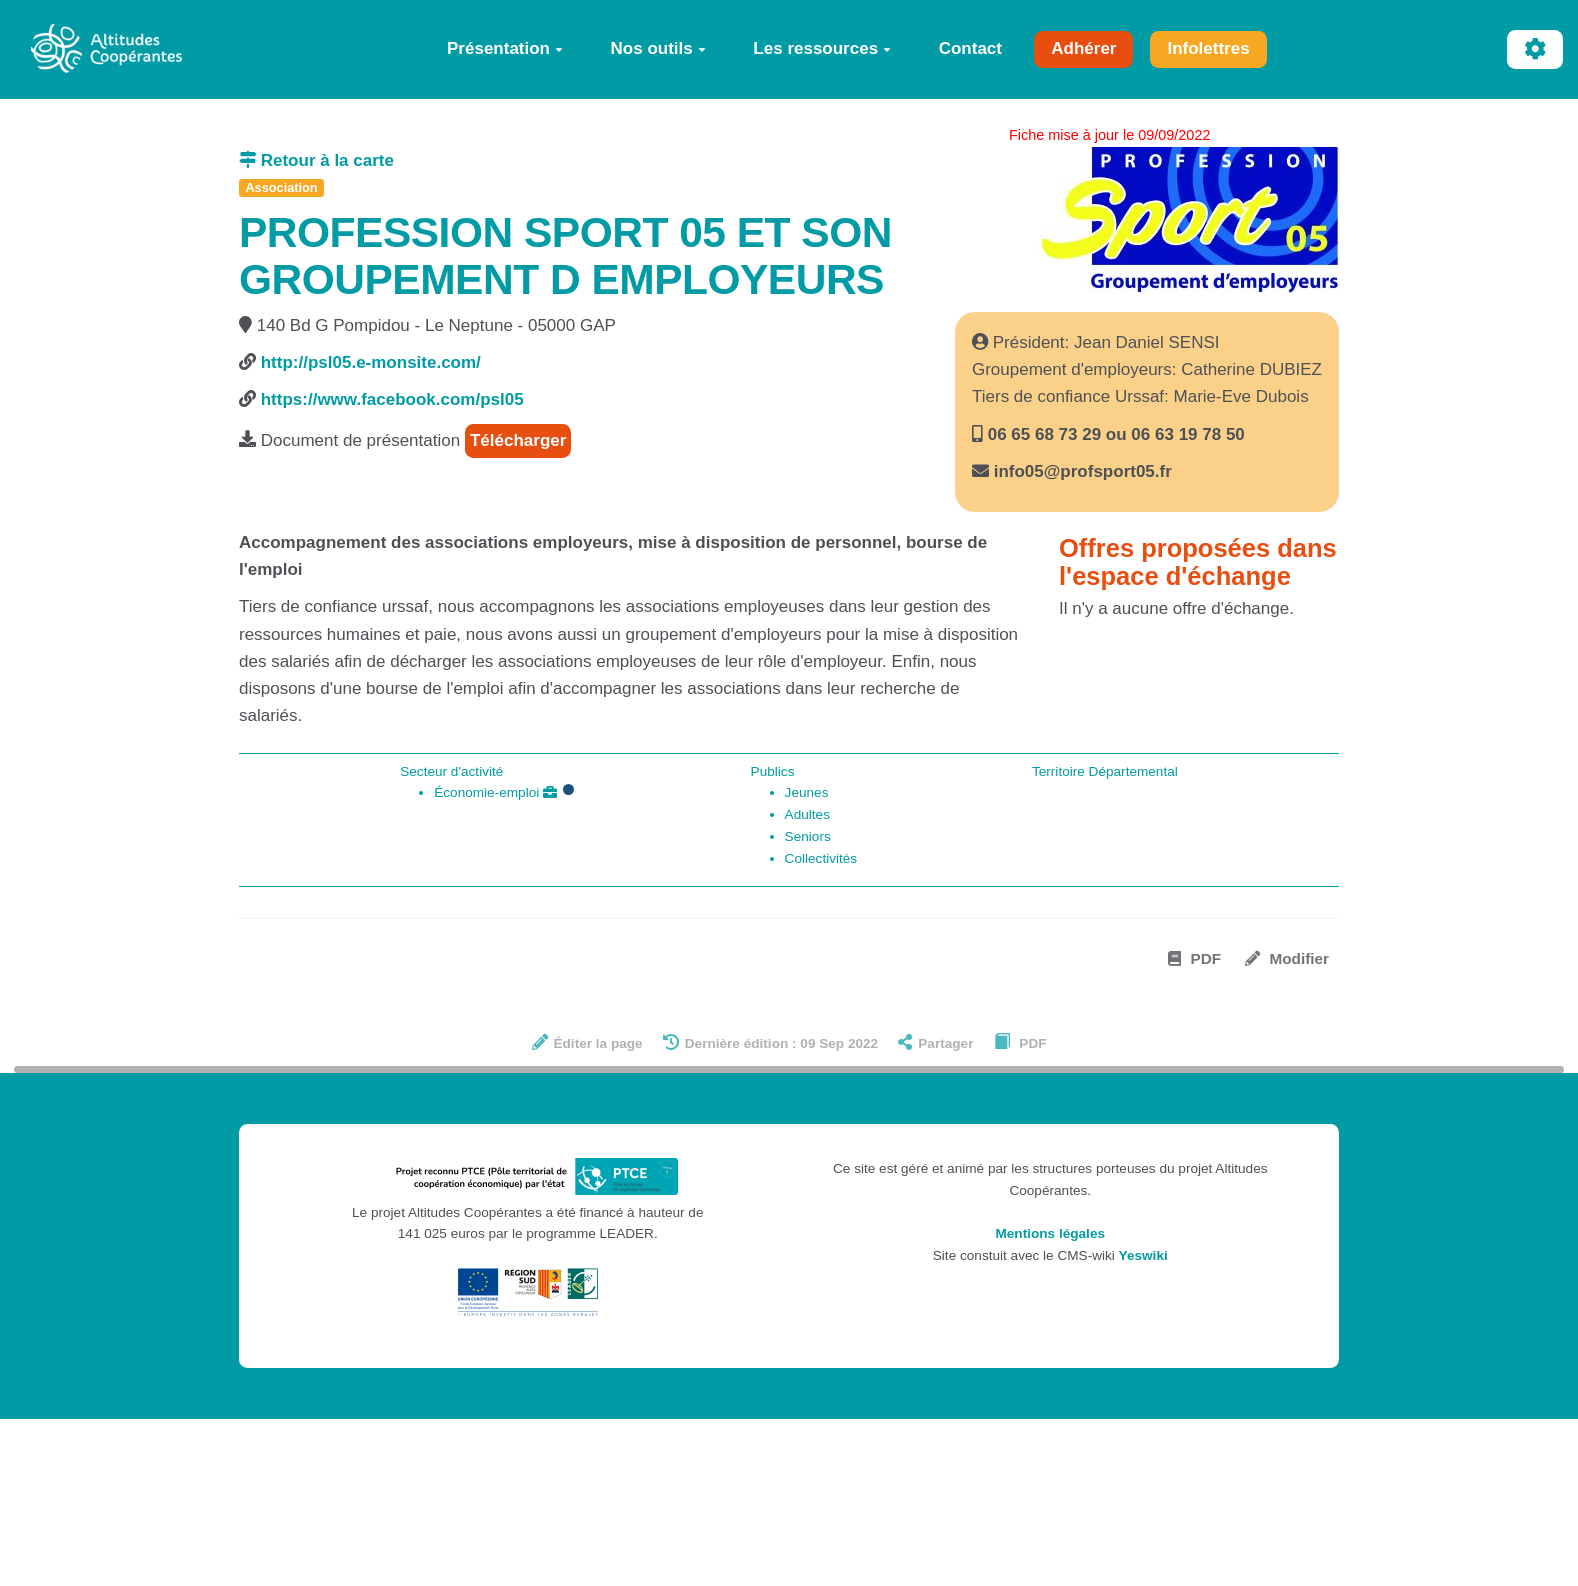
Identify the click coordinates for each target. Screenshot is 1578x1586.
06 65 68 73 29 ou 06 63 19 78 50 (1114, 434)
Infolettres (1208, 48)
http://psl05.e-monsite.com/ (371, 362)
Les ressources (822, 48)
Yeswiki (1143, 1255)
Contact (970, 48)
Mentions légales (1050, 1233)
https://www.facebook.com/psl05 (392, 399)
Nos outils (658, 48)
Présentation (505, 48)
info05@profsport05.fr (1083, 471)
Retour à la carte (316, 160)
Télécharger (518, 440)
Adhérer (1083, 48)
